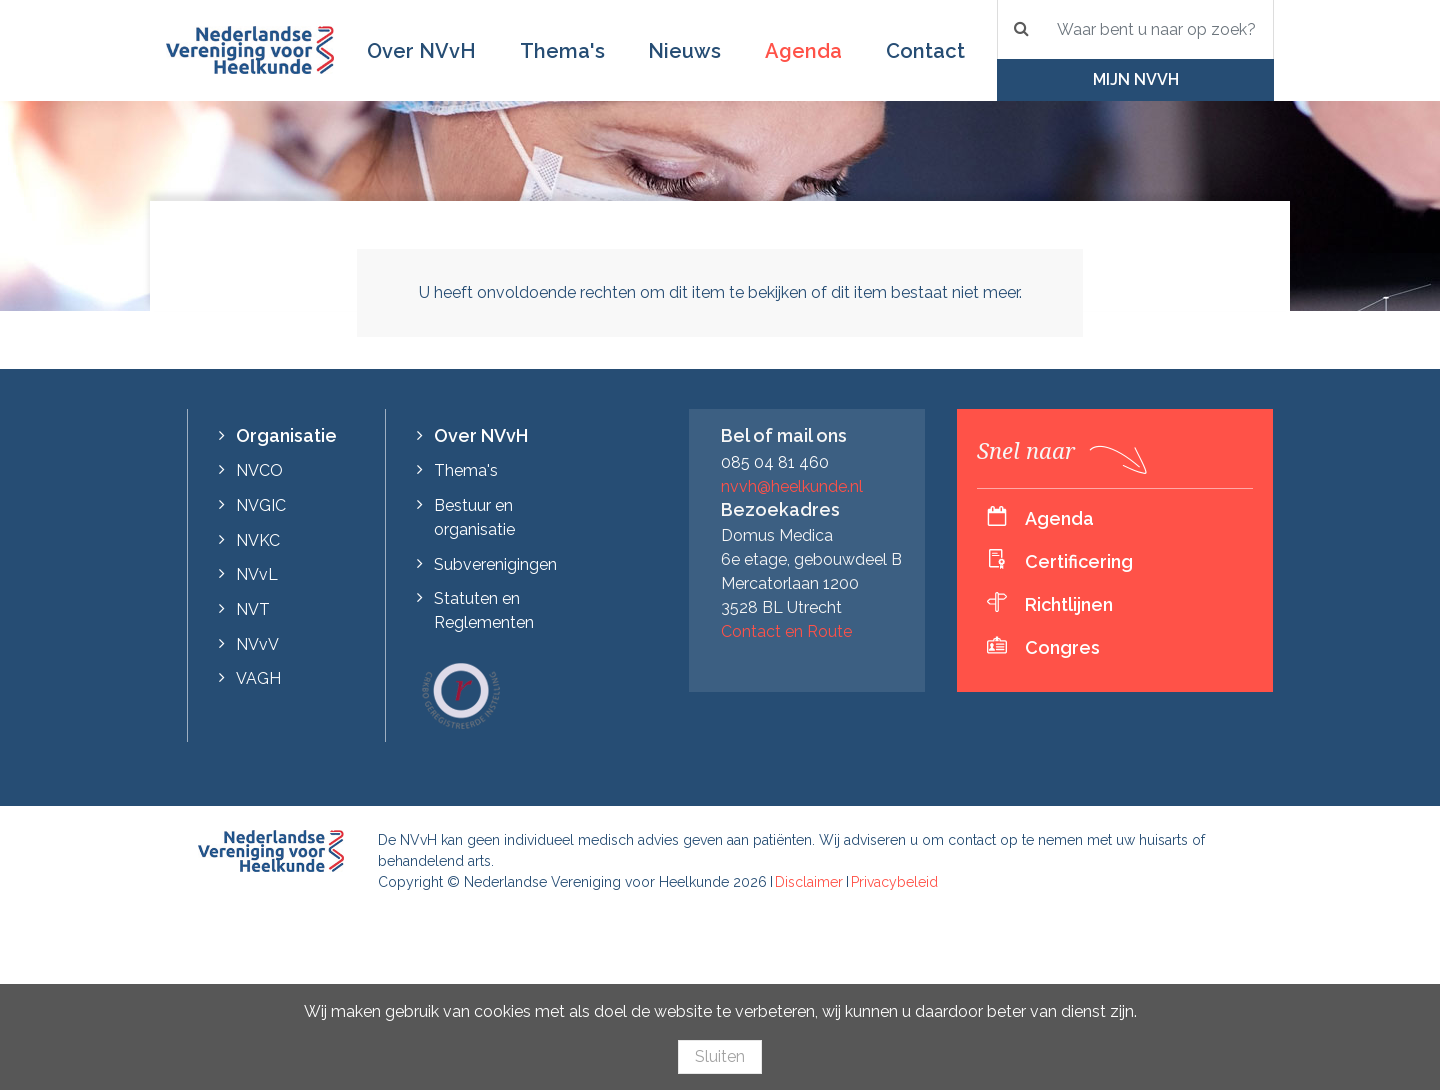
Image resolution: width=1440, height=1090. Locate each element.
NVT (253, 609)
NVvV (257, 644)
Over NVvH (421, 51)
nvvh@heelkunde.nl (792, 486)
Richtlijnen (1069, 604)
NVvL (257, 574)
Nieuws (684, 51)
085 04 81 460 (775, 462)
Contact (925, 51)
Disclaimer (809, 882)
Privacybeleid (894, 882)
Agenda (803, 51)
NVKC (258, 540)
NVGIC (261, 505)
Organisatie (286, 435)
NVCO (259, 470)
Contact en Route (786, 631)
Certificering (1079, 561)
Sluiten (720, 1056)
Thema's (562, 51)
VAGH (258, 678)
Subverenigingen (495, 564)
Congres (1062, 647)
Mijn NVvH (1136, 79)
